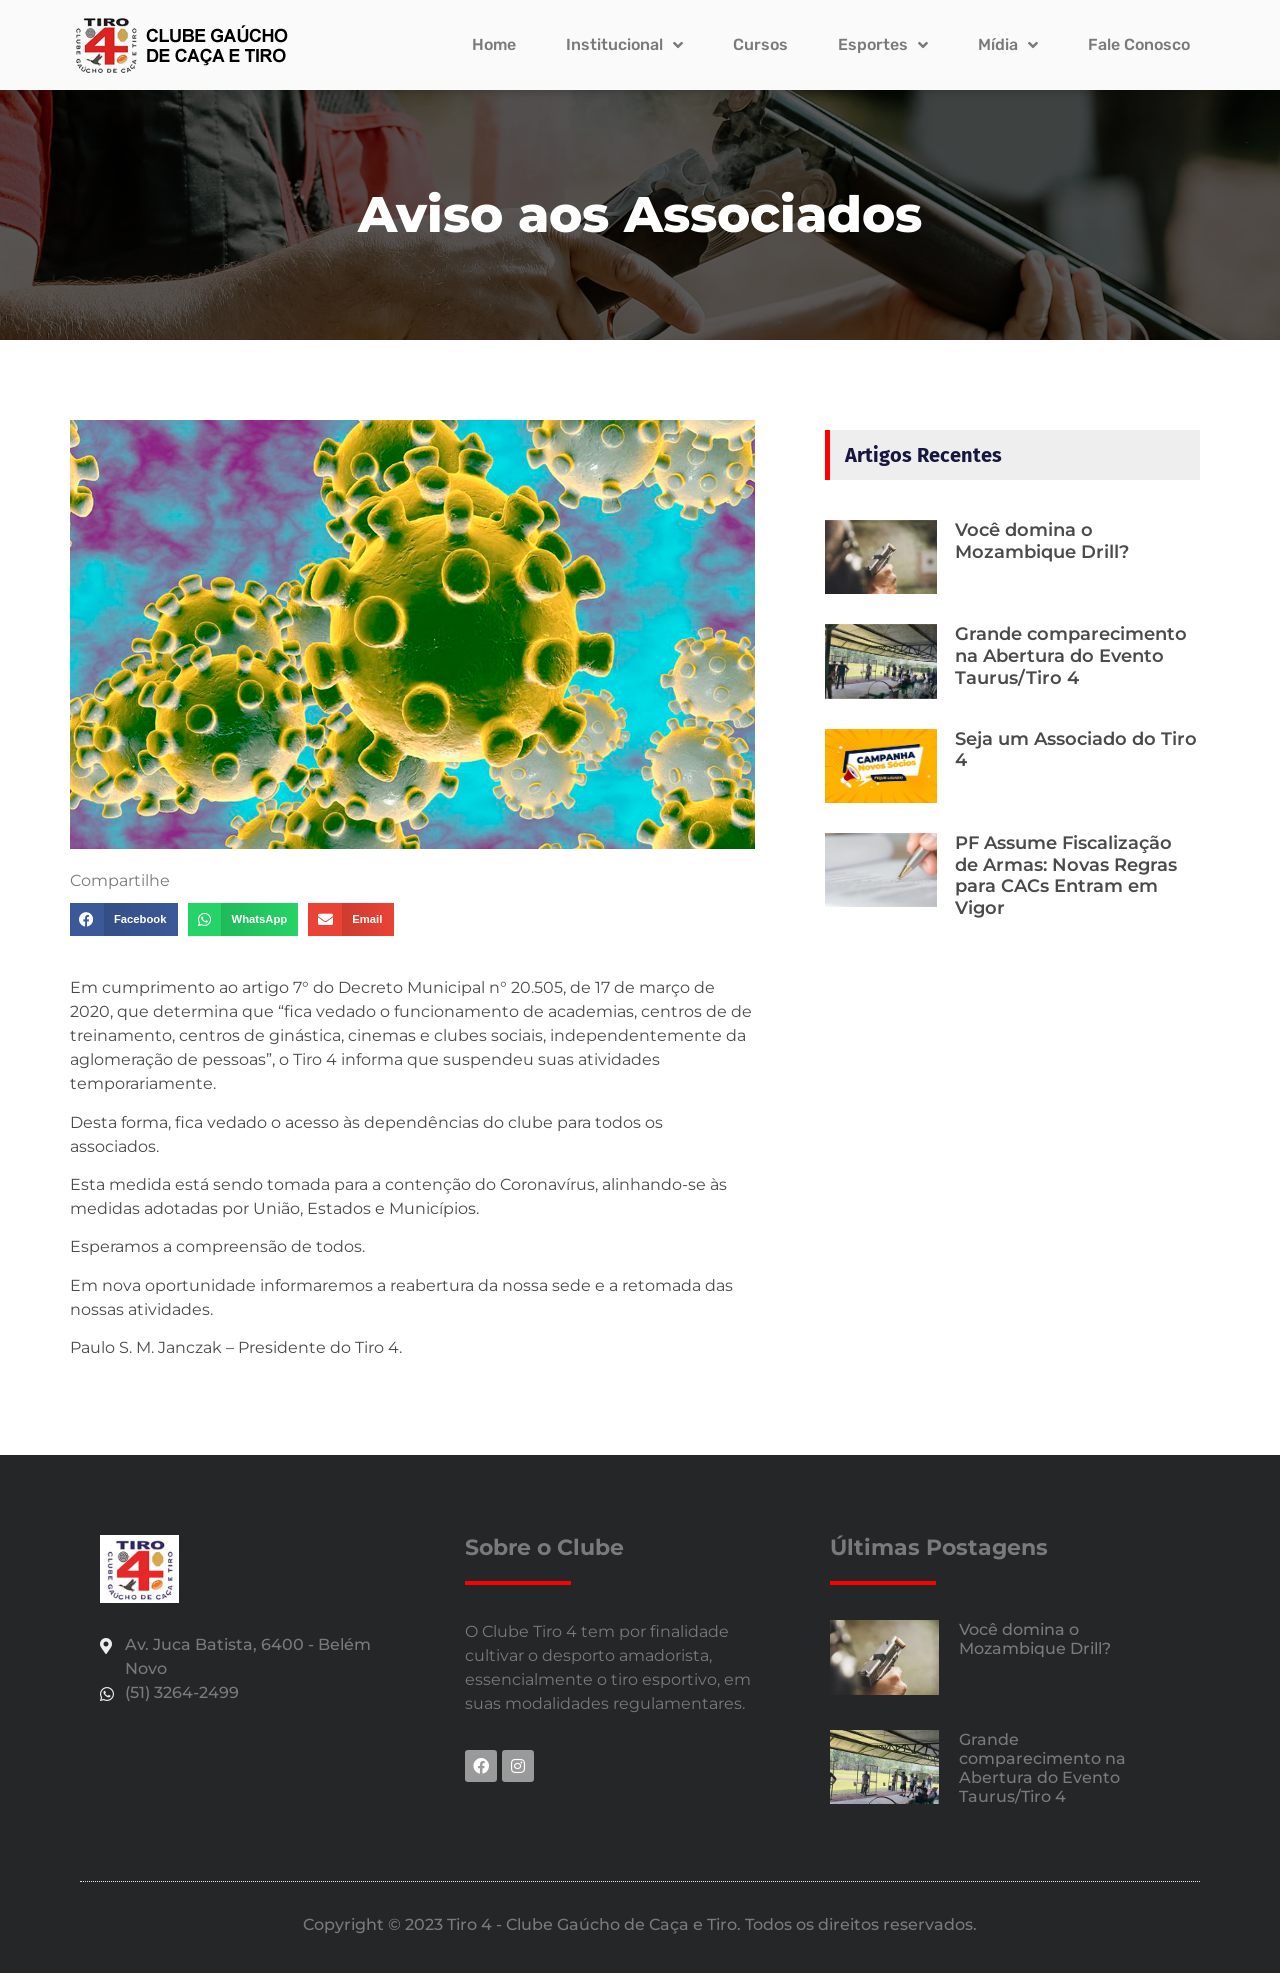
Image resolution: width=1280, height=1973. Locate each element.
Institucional (624, 45)
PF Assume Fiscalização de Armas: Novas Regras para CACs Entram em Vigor (1066, 875)
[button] (124, 920)
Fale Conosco (1139, 44)
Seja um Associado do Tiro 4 (1076, 750)
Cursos (760, 44)
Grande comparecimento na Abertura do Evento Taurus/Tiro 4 (1071, 655)
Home (494, 44)
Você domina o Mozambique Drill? (1042, 541)
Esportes (883, 45)
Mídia (1008, 45)
